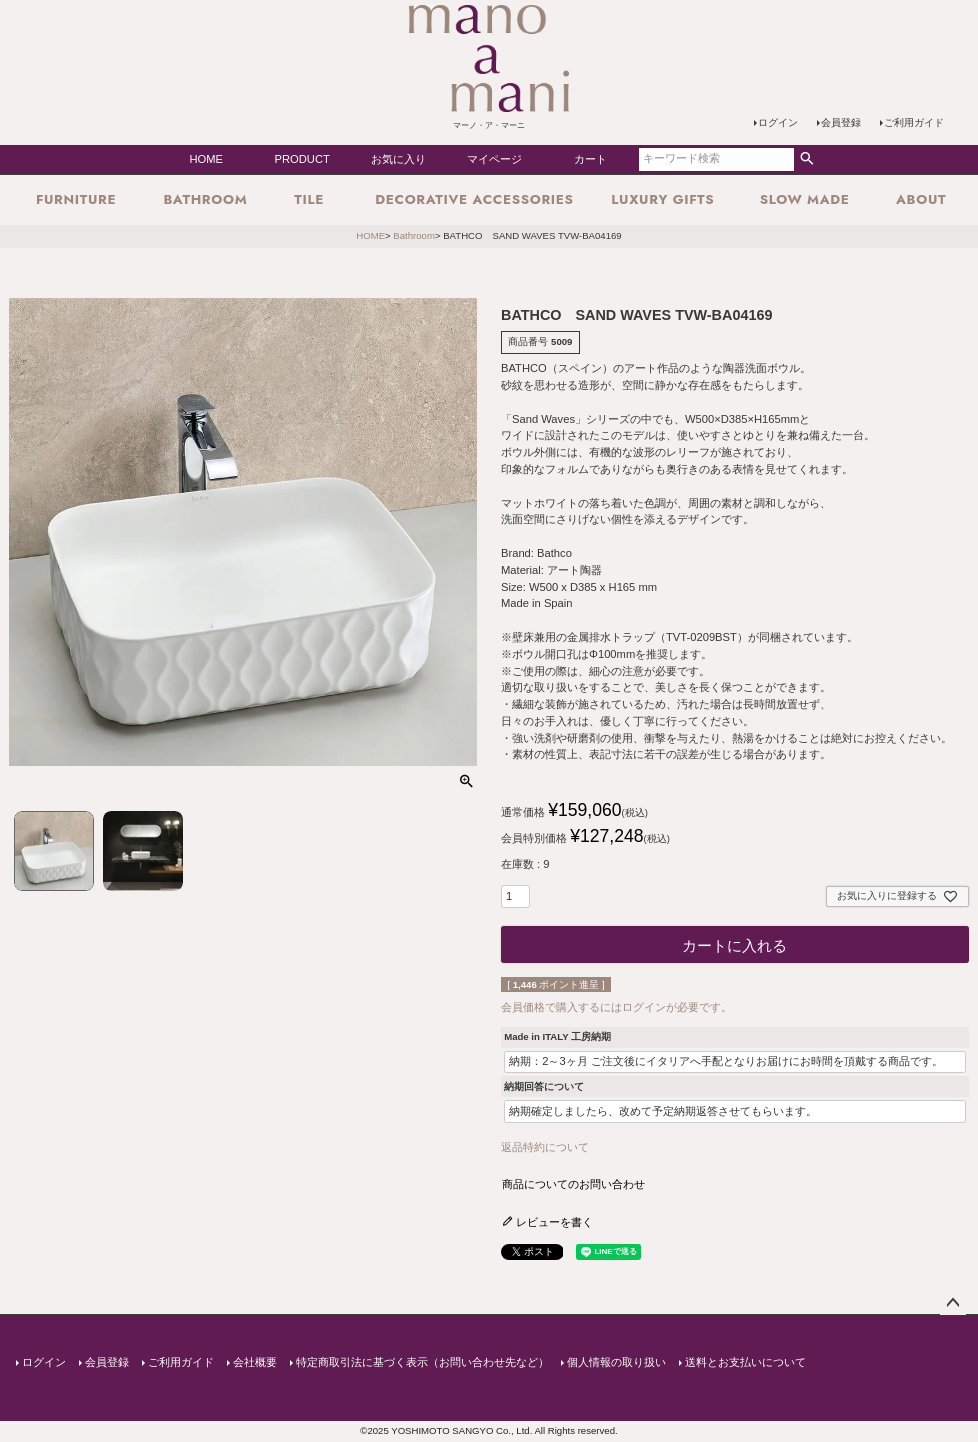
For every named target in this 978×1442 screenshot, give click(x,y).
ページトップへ (953, 1302)
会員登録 (841, 122)
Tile (309, 199)
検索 (806, 159)
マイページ (494, 159)
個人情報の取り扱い (615, 1361)
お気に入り (398, 159)
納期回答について (544, 1086)
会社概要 (254, 1361)
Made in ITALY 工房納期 (557, 1036)
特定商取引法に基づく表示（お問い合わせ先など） (421, 1361)
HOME (206, 159)
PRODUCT (302, 159)
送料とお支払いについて (744, 1361)
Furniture (76, 199)
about (921, 199)
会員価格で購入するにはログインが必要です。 (616, 1007)
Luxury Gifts (662, 199)
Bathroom (205, 199)
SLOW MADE (805, 199)
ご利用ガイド (914, 122)
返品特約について (545, 1147)
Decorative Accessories (474, 199)
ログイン (778, 122)
